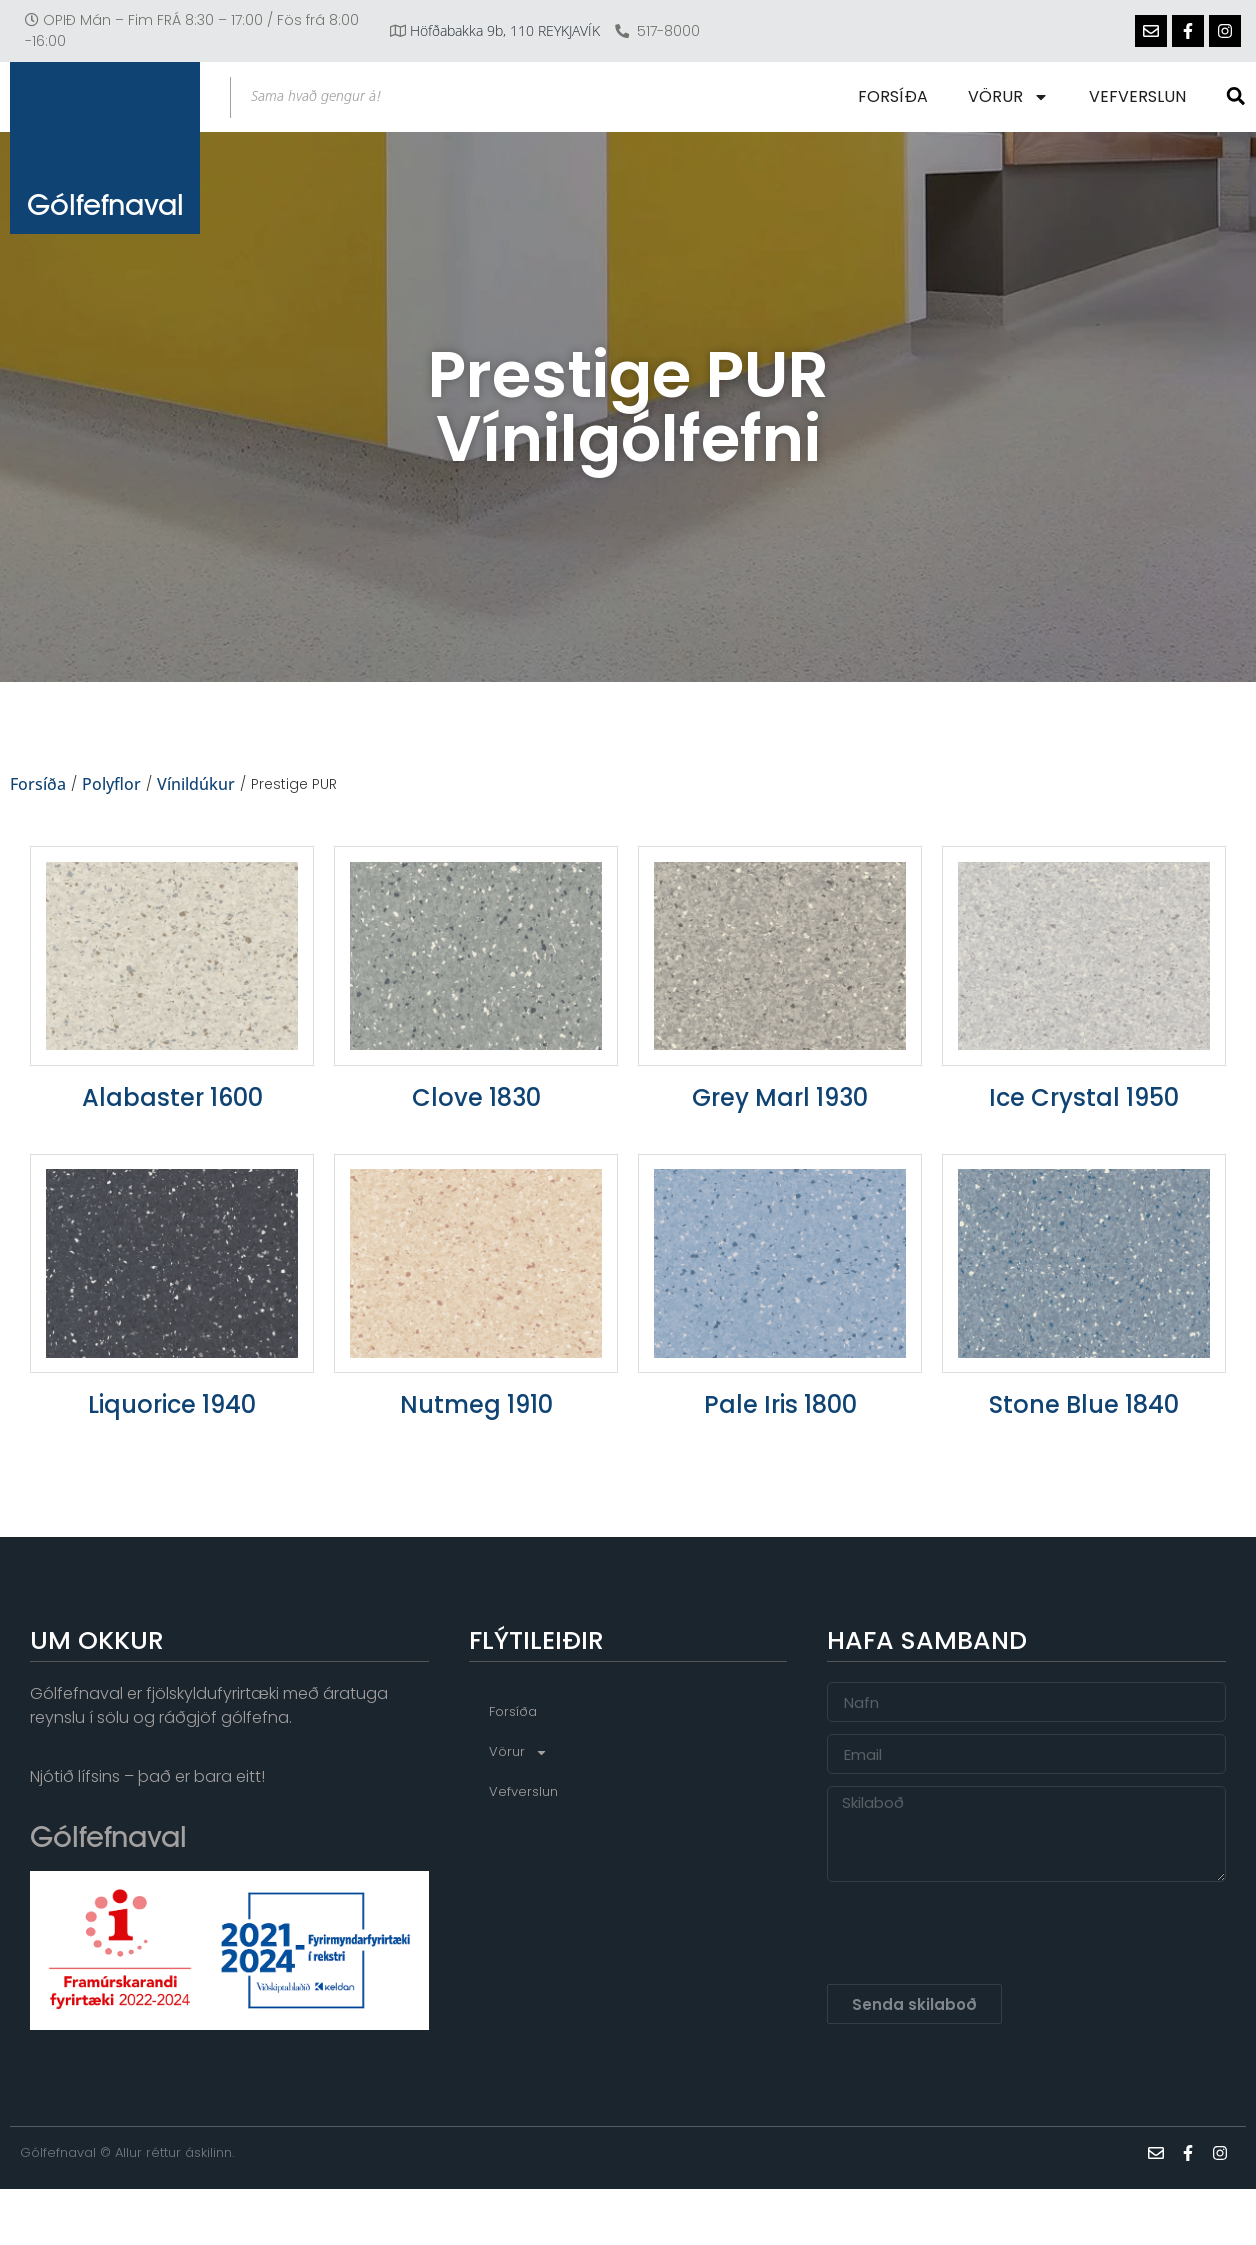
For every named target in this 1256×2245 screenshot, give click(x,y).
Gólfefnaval (105, 215)
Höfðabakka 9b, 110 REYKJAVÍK (505, 30)
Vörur (1010, 97)
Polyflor (111, 784)
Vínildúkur (196, 784)
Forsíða (895, 96)
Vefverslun (1139, 96)
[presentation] (979, 1934)
